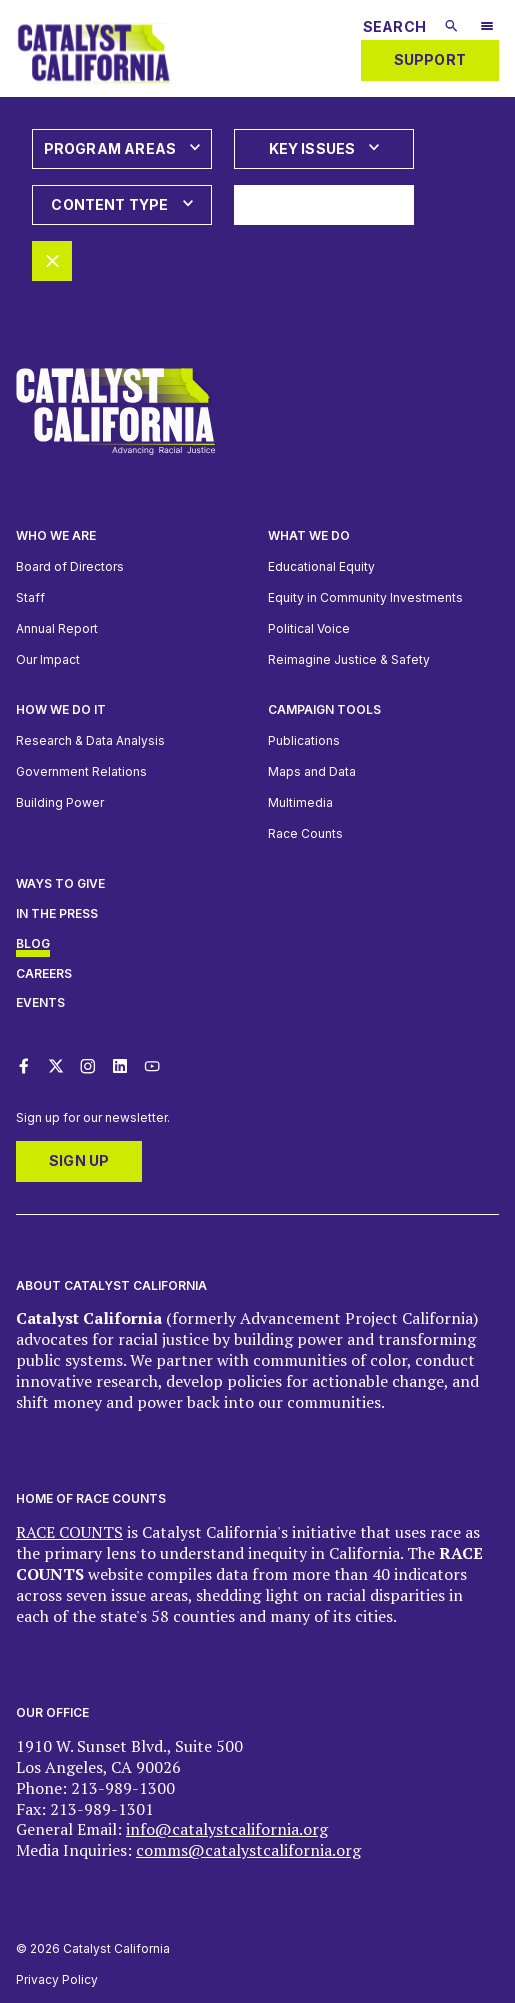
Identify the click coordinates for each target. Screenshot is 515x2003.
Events (40, 1002)
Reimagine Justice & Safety (349, 659)
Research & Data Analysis (90, 740)
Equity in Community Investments (365, 597)
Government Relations (81, 771)
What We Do (309, 535)
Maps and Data (312, 771)
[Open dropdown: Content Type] (122, 205)
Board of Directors (70, 566)
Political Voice (309, 628)
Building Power (60, 802)
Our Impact (48, 659)
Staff (30, 597)
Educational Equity (321, 566)
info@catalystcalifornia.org (227, 1829)
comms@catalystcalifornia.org (248, 1850)
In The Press (57, 913)
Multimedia (300, 802)
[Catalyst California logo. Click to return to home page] (93, 87)
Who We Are (56, 535)
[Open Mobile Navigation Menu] (487, 28)
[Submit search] (451, 26)
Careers (44, 973)
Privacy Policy (57, 1979)
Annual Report (57, 628)
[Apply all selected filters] (324, 205)
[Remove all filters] (52, 261)
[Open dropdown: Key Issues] (324, 149)
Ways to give (60, 883)
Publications (304, 740)
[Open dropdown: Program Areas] (122, 149)
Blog (33, 943)
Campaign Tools (324, 709)
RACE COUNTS (69, 1532)
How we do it (61, 709)
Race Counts (305, 833)
